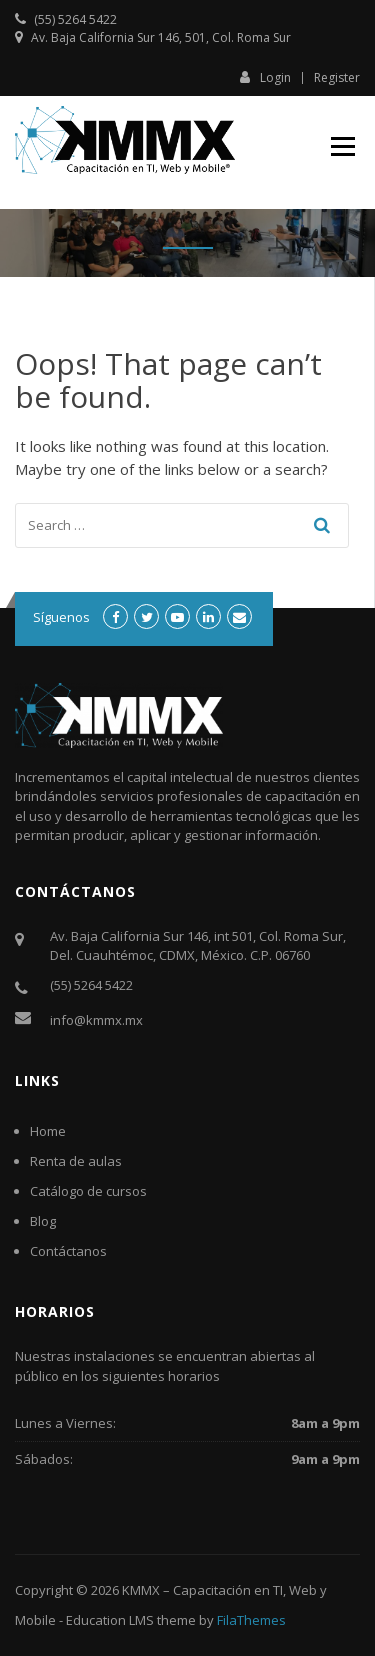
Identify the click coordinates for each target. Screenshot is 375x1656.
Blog (43, 1221)
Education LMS (110, 1620)
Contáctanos (68, 1251)
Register (337, 78)
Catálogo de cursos (88, 1191)
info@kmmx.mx (96, 1020)
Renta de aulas (76, 1161)
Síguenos (61, 617)
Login (265, 77)
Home (48, 1131)
